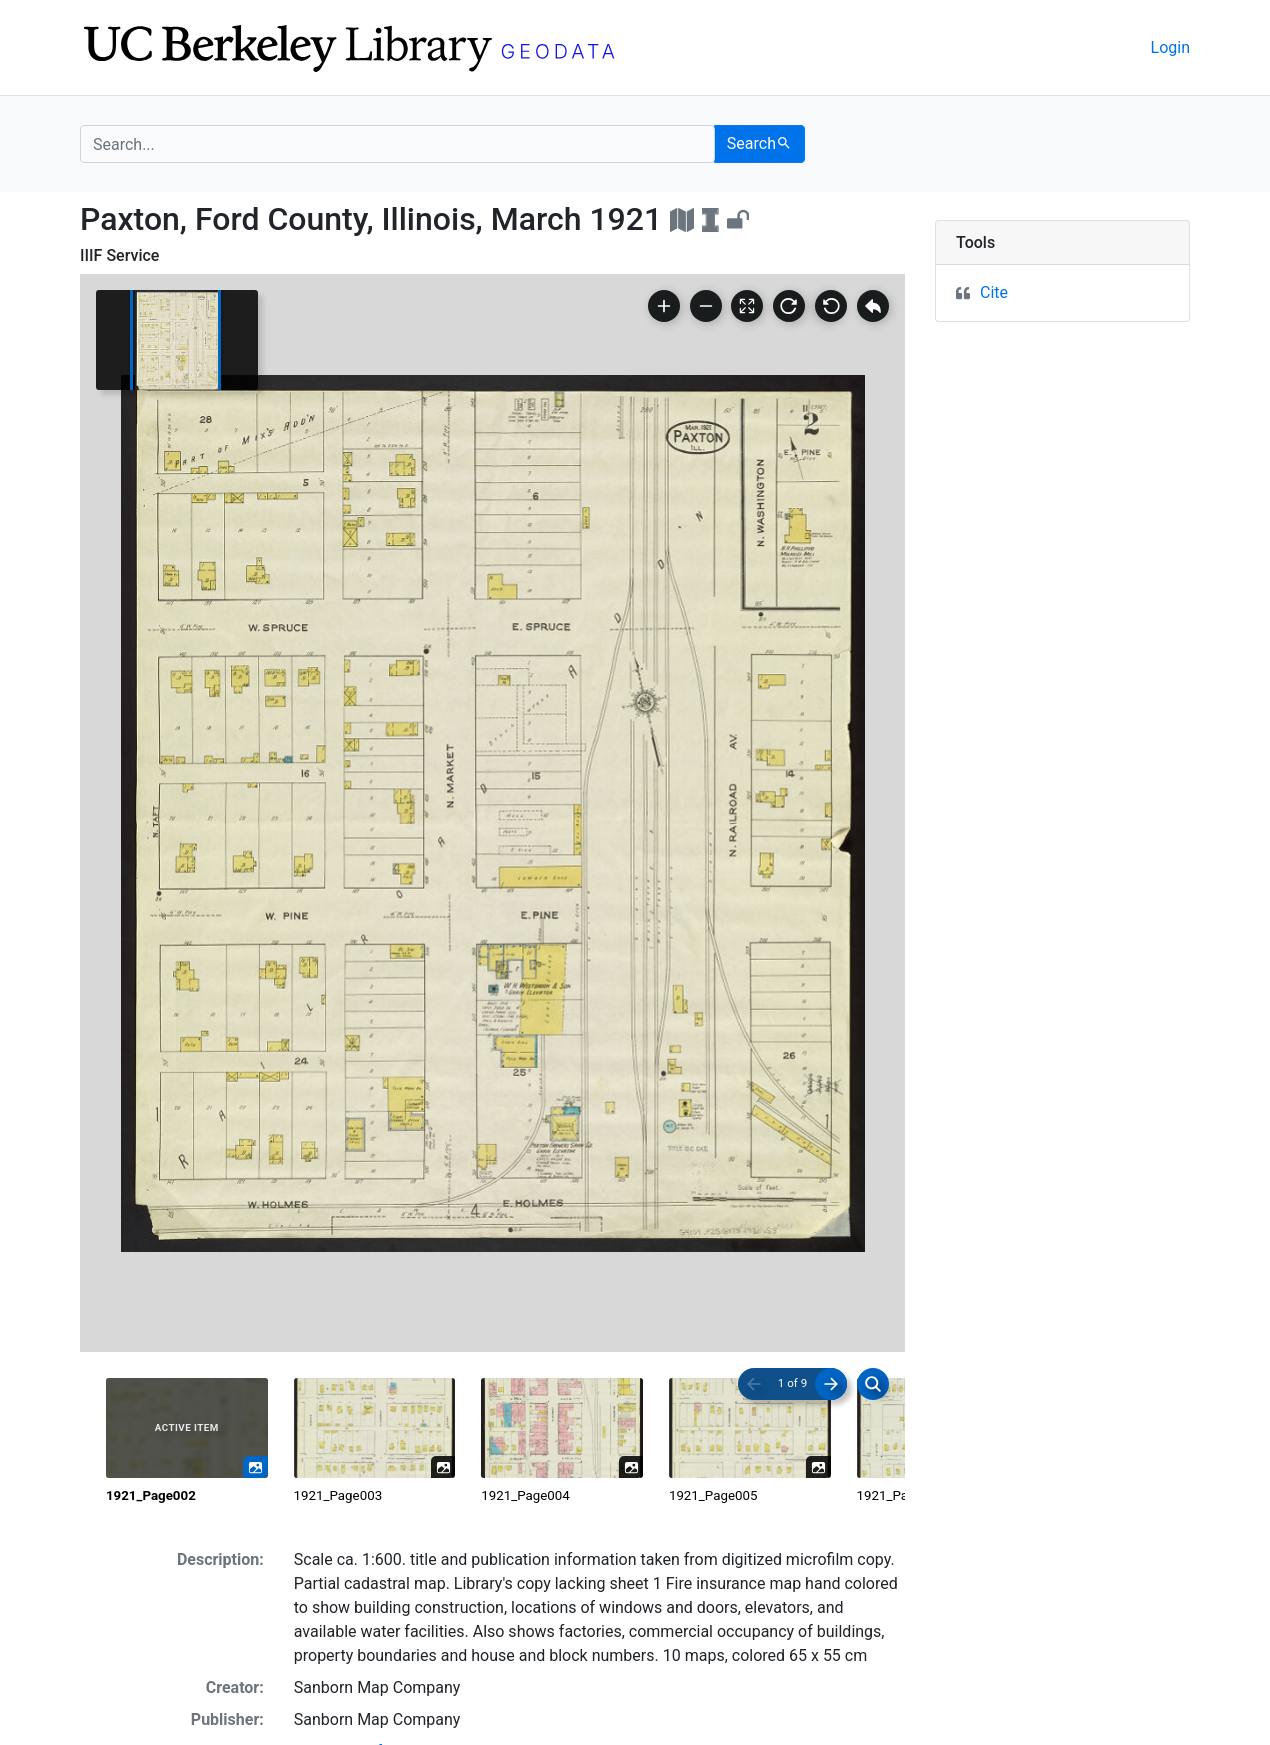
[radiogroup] (492, 1442)
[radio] (187, 1442)
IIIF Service (119, 255)
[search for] (397, 144)
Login (1170, 47)
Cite (994, 292)
